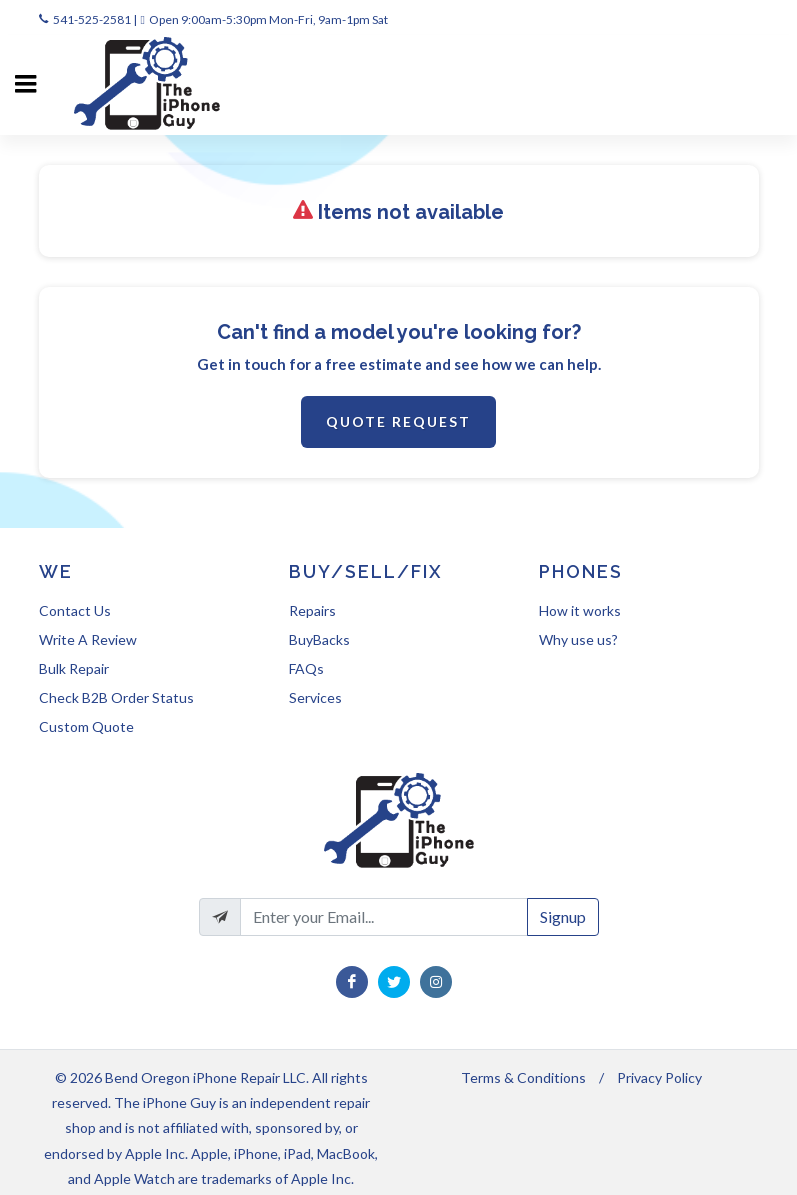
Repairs (312, 610)
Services (315, 697)
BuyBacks (319, 639)
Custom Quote (86, 726)
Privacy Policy (659, 1077)
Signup (563, 916)
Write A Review (88, 639)
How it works (580, 610)
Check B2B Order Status (116, 697)
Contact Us (75, 610)
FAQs (306, 668)
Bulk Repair (74, 668)
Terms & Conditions (523, 1077)
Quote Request (398, 421)
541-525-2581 (92, 19)
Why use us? (578, 639)
